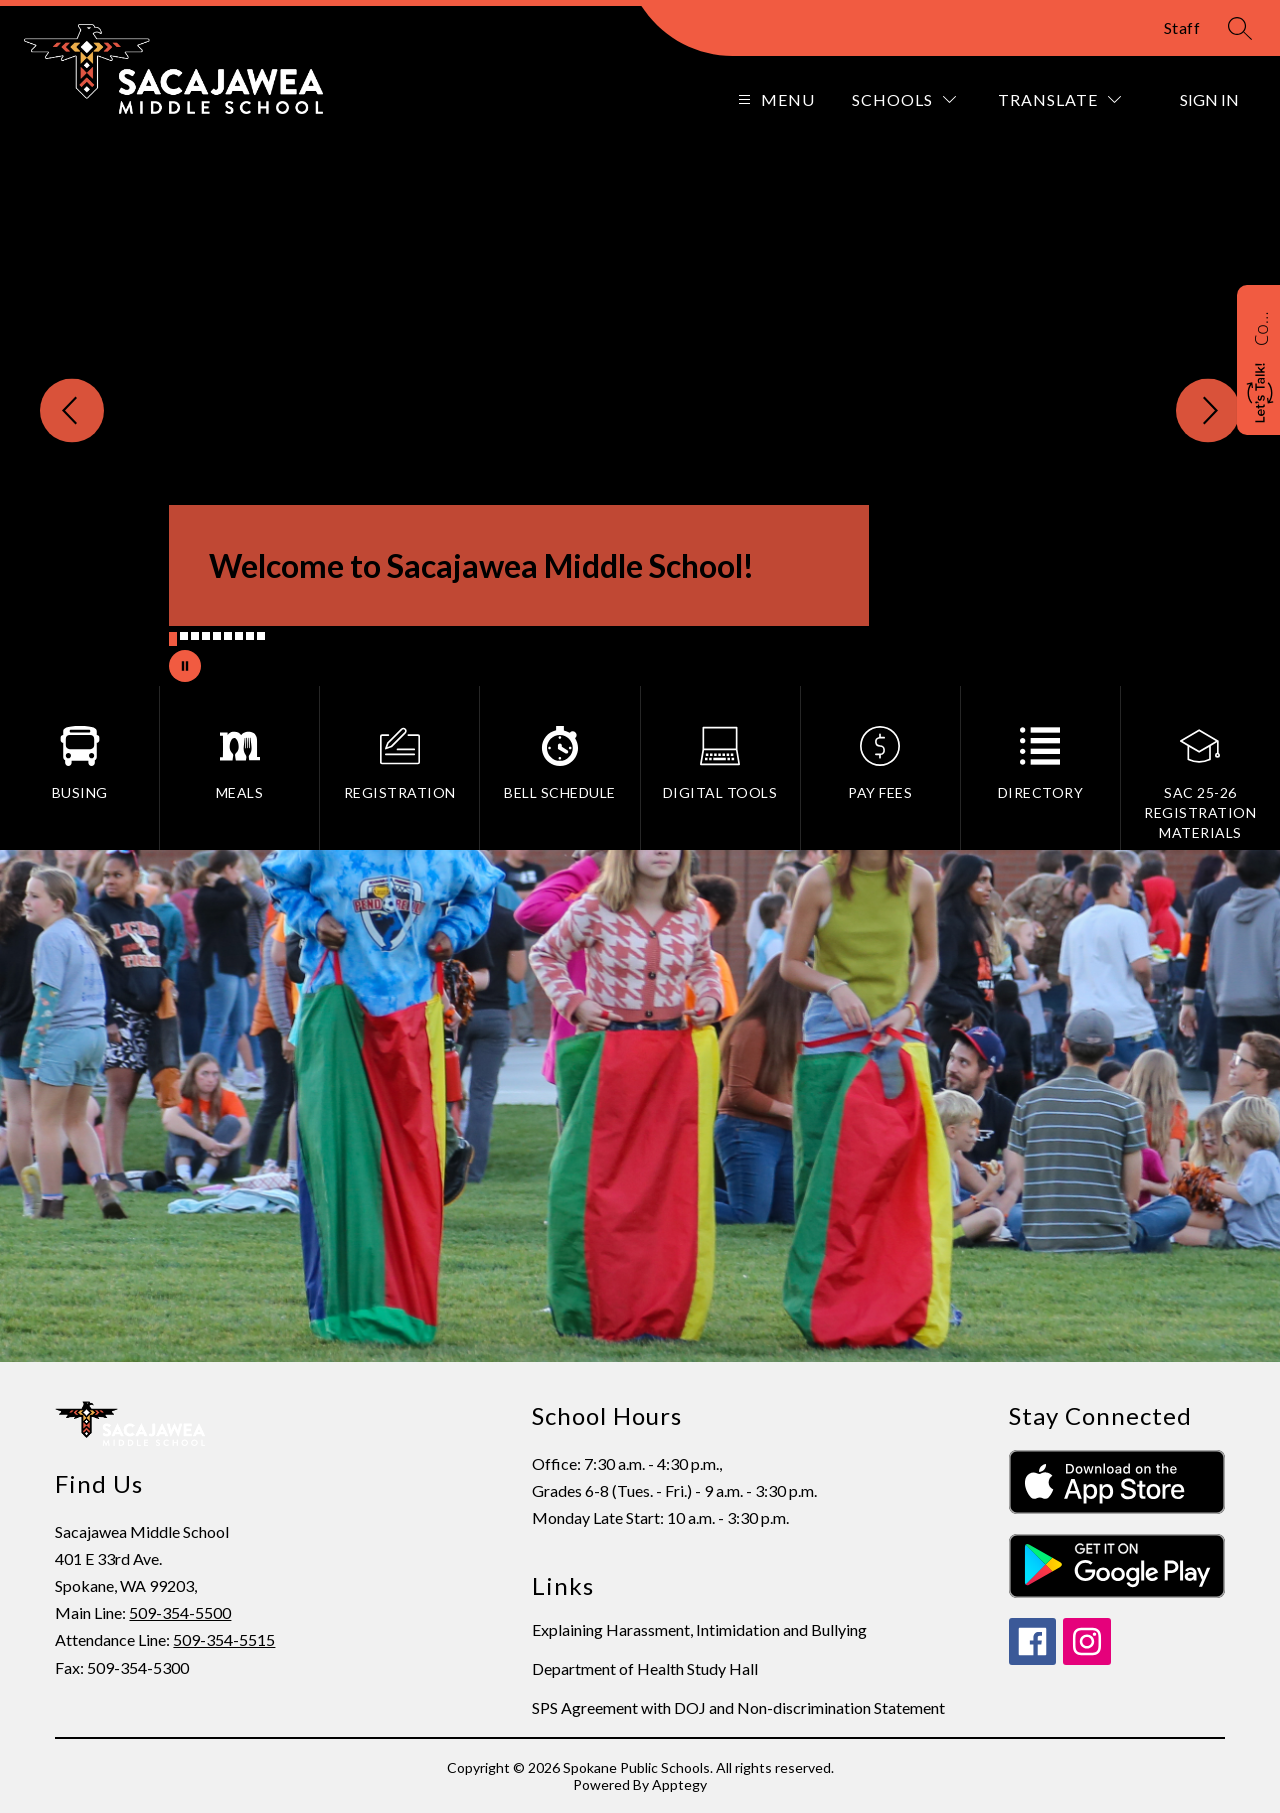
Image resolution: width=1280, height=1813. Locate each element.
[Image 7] (239, 636)
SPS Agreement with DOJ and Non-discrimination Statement (738, 1707)
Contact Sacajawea (1261, 326)
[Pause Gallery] (185, 666)
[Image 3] (195, 636)
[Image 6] (228, 636)
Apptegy (679, 1784)
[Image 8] (250, 636)
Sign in (1209, 99)
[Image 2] (184, 636)
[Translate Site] (1059, 99)
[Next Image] (1208, 411)
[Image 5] (217, 636)
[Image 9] (261, 636)
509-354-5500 (180, 1612)
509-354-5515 (224, 1639)
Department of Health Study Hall (645, 1668)
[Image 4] (206, 636)
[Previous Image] (72, 411)
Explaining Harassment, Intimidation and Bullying (699, 1629)
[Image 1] (173, 639)
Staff (1182, 27)
